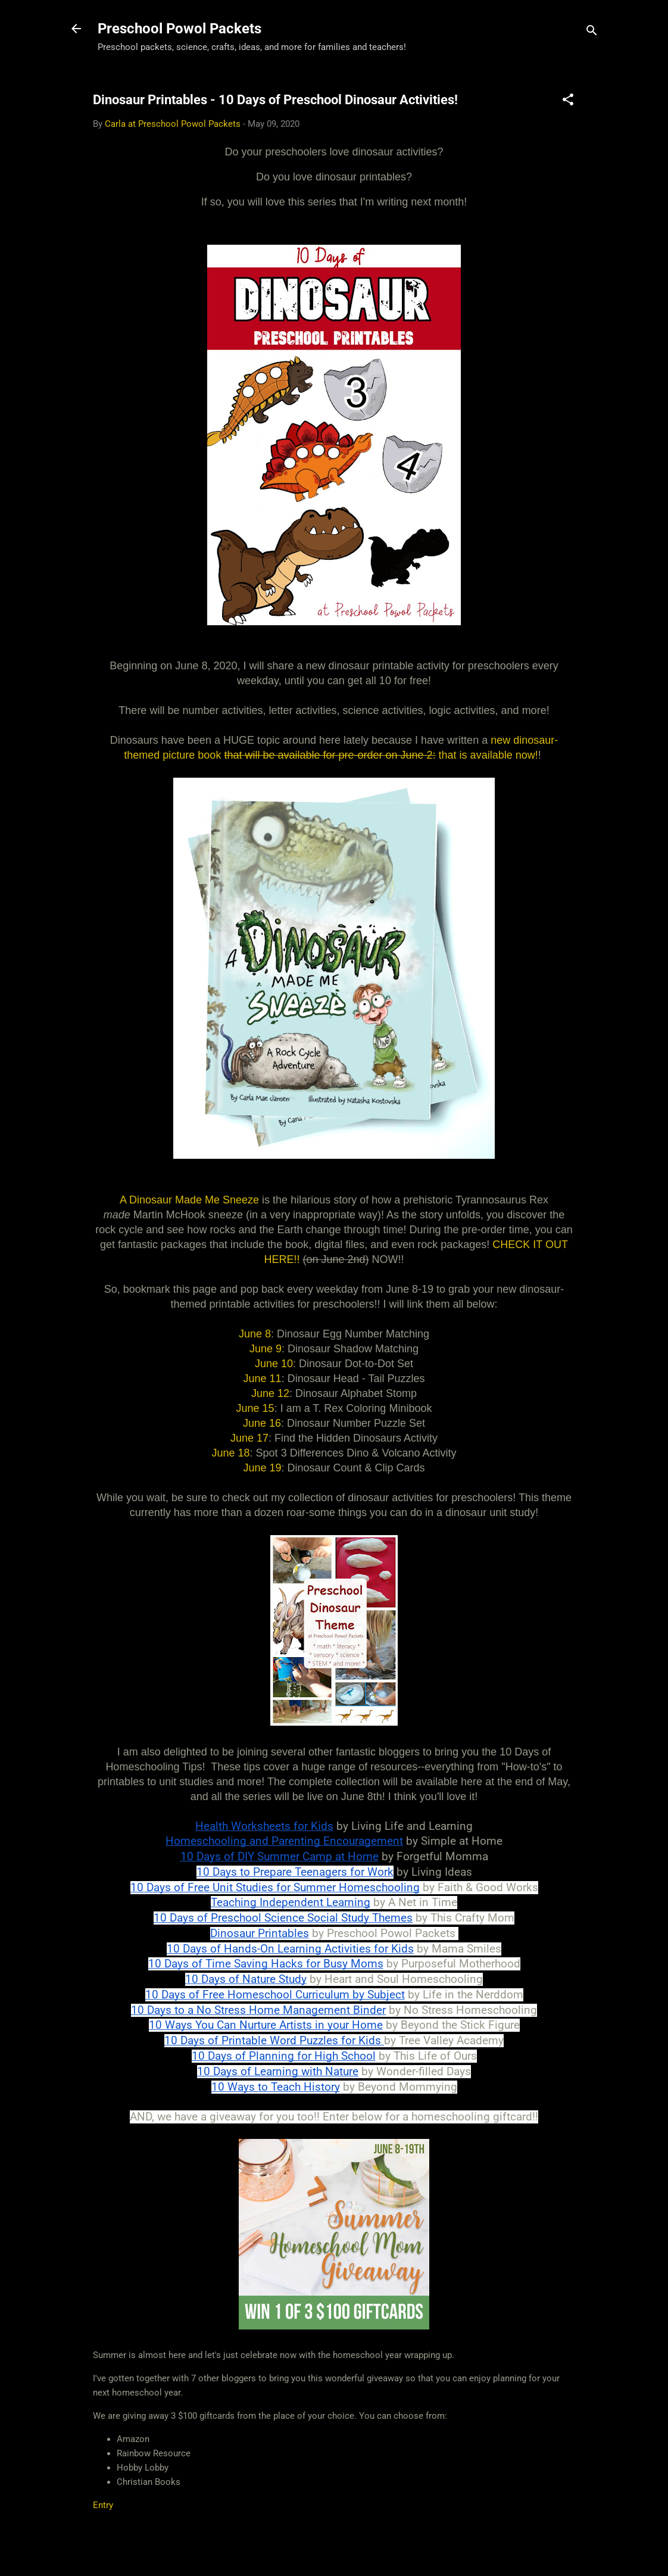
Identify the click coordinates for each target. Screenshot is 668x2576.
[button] (568, 101)
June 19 (262, 1461)
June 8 (255, 1327)
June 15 (255, 1401)
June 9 (265, 1342)
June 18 (231, 1446)
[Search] (592, 32)
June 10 (274, 1356)
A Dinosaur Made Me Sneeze (189, 1193)
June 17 (249, 1431)
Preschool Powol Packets (179, 28)
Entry (103, 2498)
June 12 (270, 1386)
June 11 (263, 1371)
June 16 (262, 1416)
